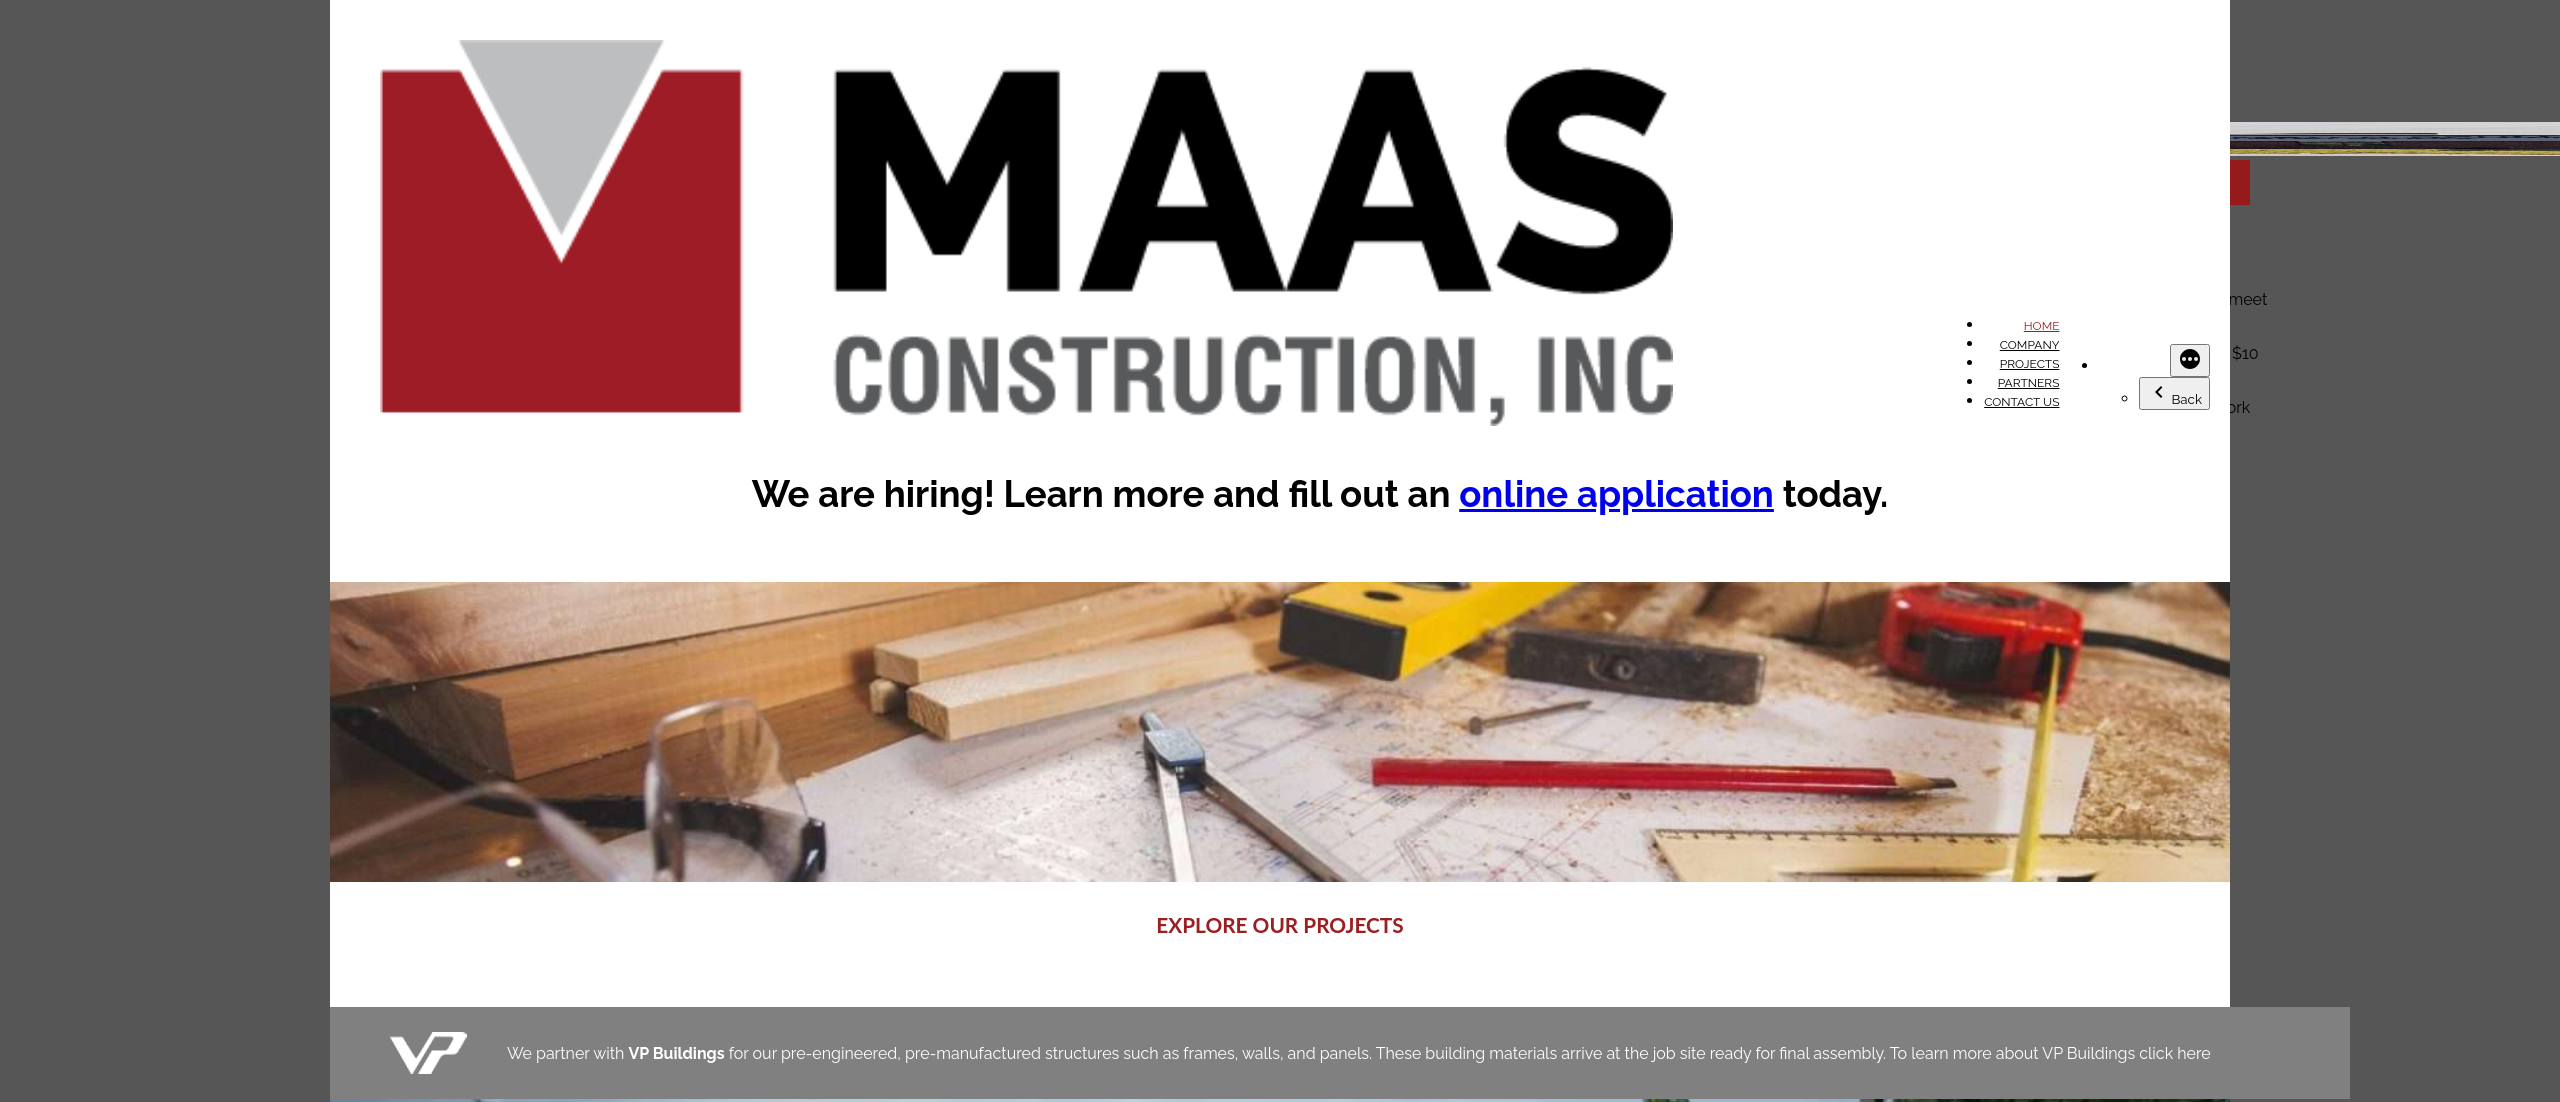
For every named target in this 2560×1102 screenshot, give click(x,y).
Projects (2030, 364)
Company (2030, 345)
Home (2042, 326)
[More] (2190, 360)
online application (1616, 494)
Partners (2029, 383)
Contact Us (2021, 402)
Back (2174, 393)
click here (2174, 1053)
